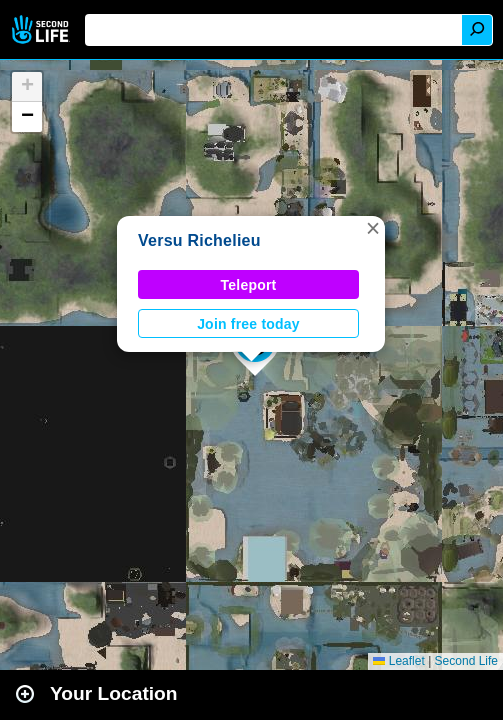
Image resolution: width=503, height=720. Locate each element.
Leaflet (398, 661)
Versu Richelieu (199, 240)
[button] (373, 228)
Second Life (42, 29)
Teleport (249, 285)
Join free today (248, 324)
